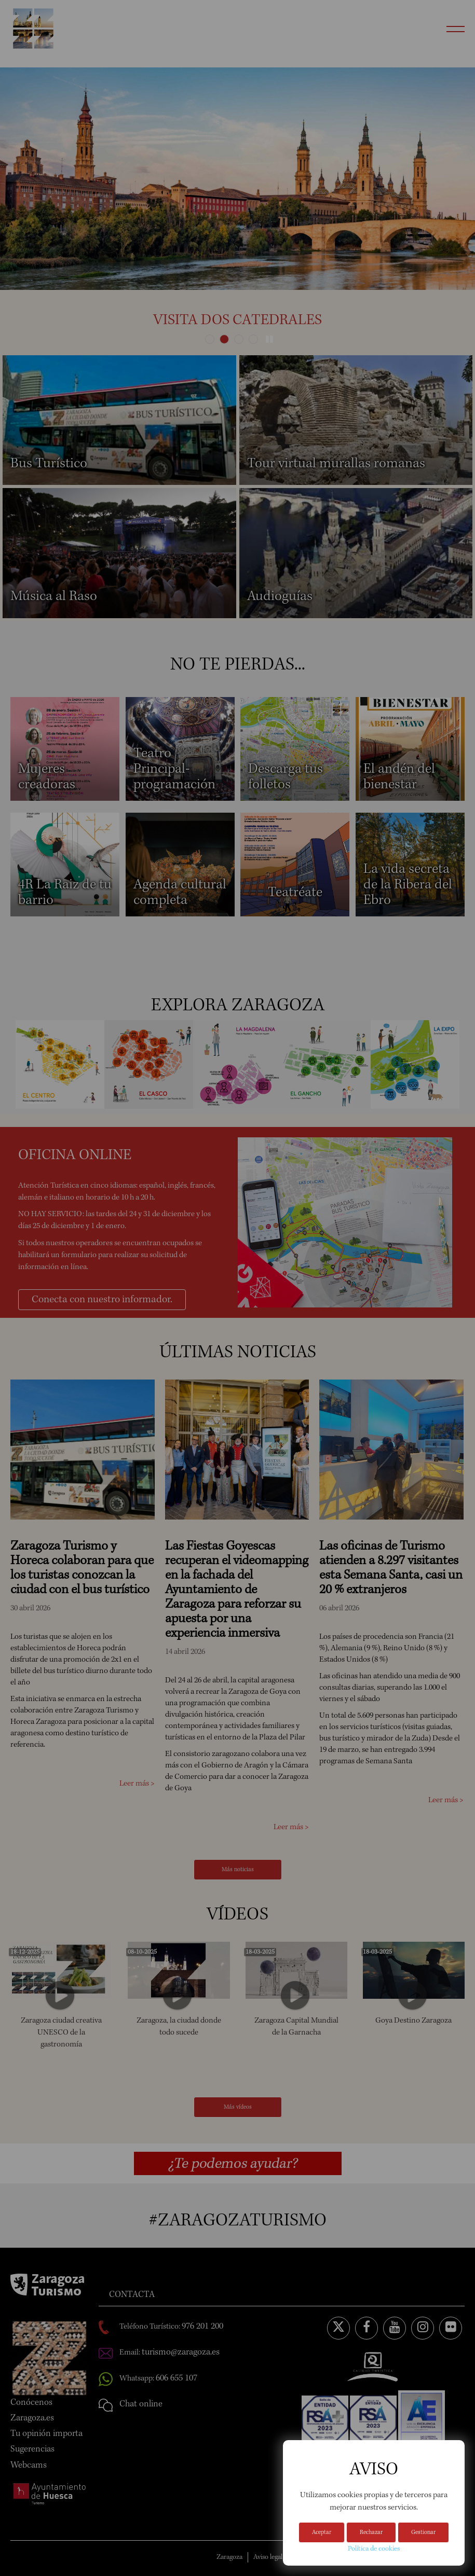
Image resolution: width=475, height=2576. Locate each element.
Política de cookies (374, 2549)
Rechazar (371, 2533)
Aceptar (321, 2533)
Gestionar (423, 2533)
